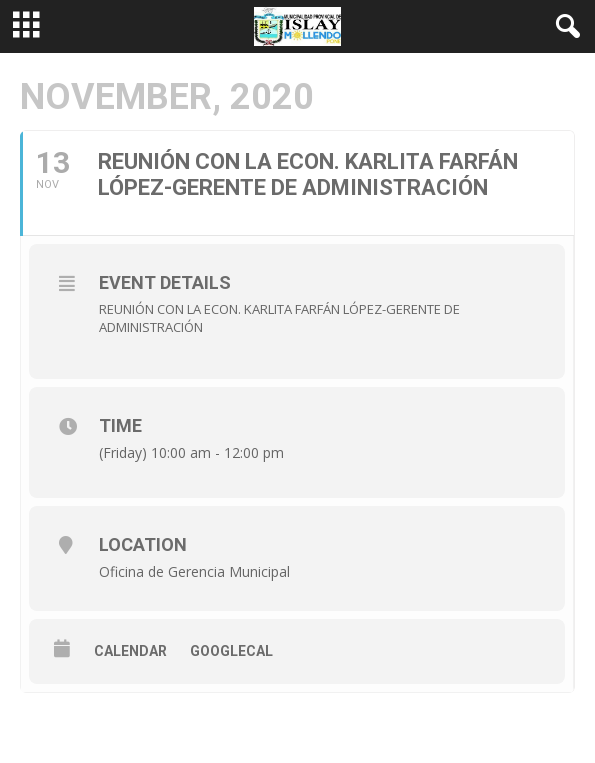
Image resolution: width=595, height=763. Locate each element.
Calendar (130, 651)
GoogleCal (231, 651)
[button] (564, 27)
